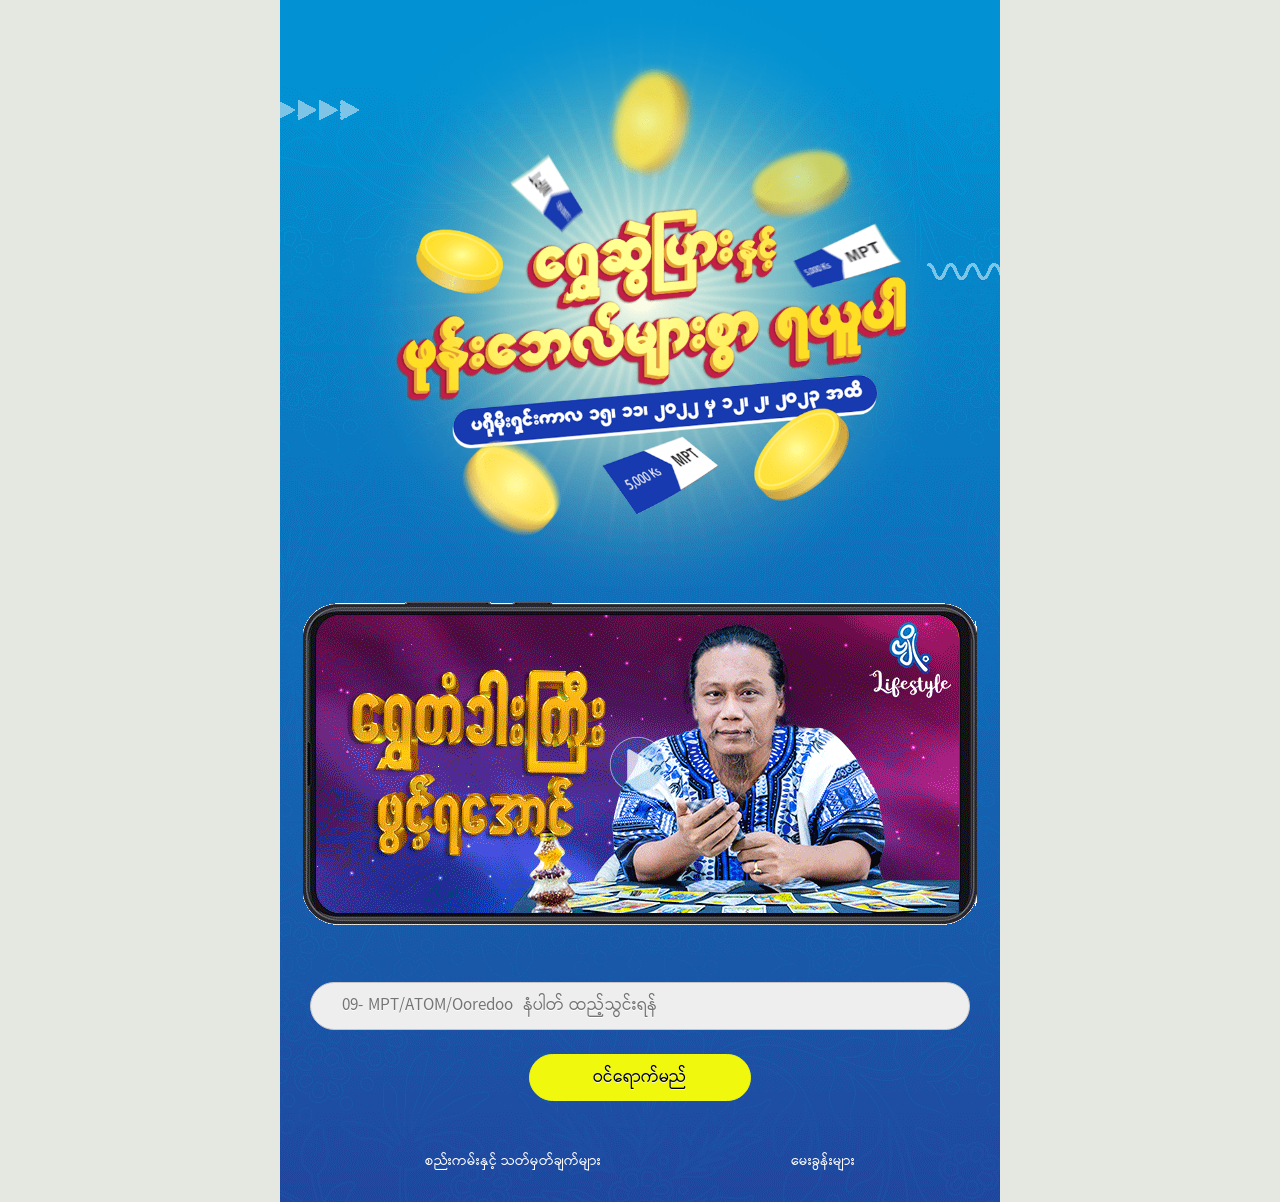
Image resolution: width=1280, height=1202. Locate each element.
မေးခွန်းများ (823, 1160)
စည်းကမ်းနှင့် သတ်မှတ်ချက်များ (513, 1160)
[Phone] (640, 1006)
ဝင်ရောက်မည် (640, 1077)
